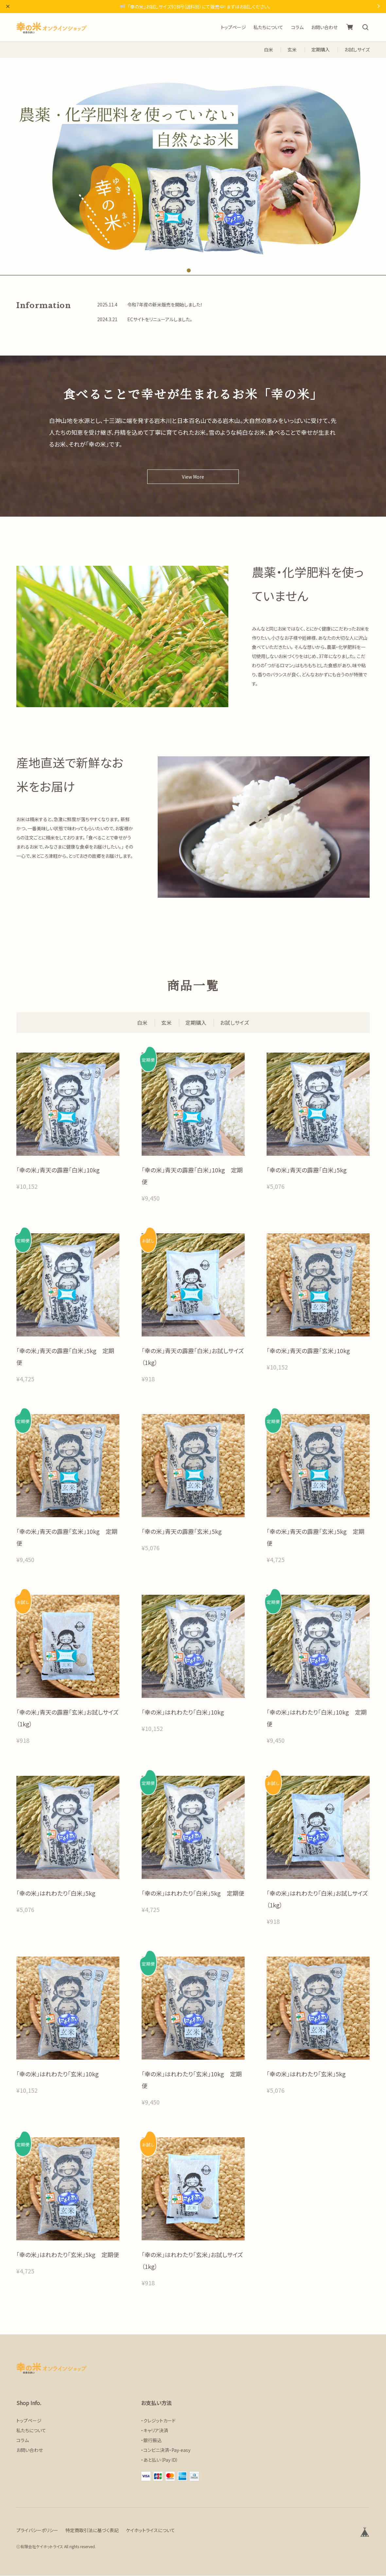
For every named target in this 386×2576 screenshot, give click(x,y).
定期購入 (320, 49)
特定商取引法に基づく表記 (92, 2530)
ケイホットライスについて (150, 2530)
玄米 (292, 49)
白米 (268, 49)
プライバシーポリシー (37, 2530)
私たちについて (268, 27)
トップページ (233, 27)
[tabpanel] (193, 167)
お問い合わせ (324, 27)
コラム (297, 27)
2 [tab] (197, 270)
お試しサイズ (357, 49)
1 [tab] (189, 270)
